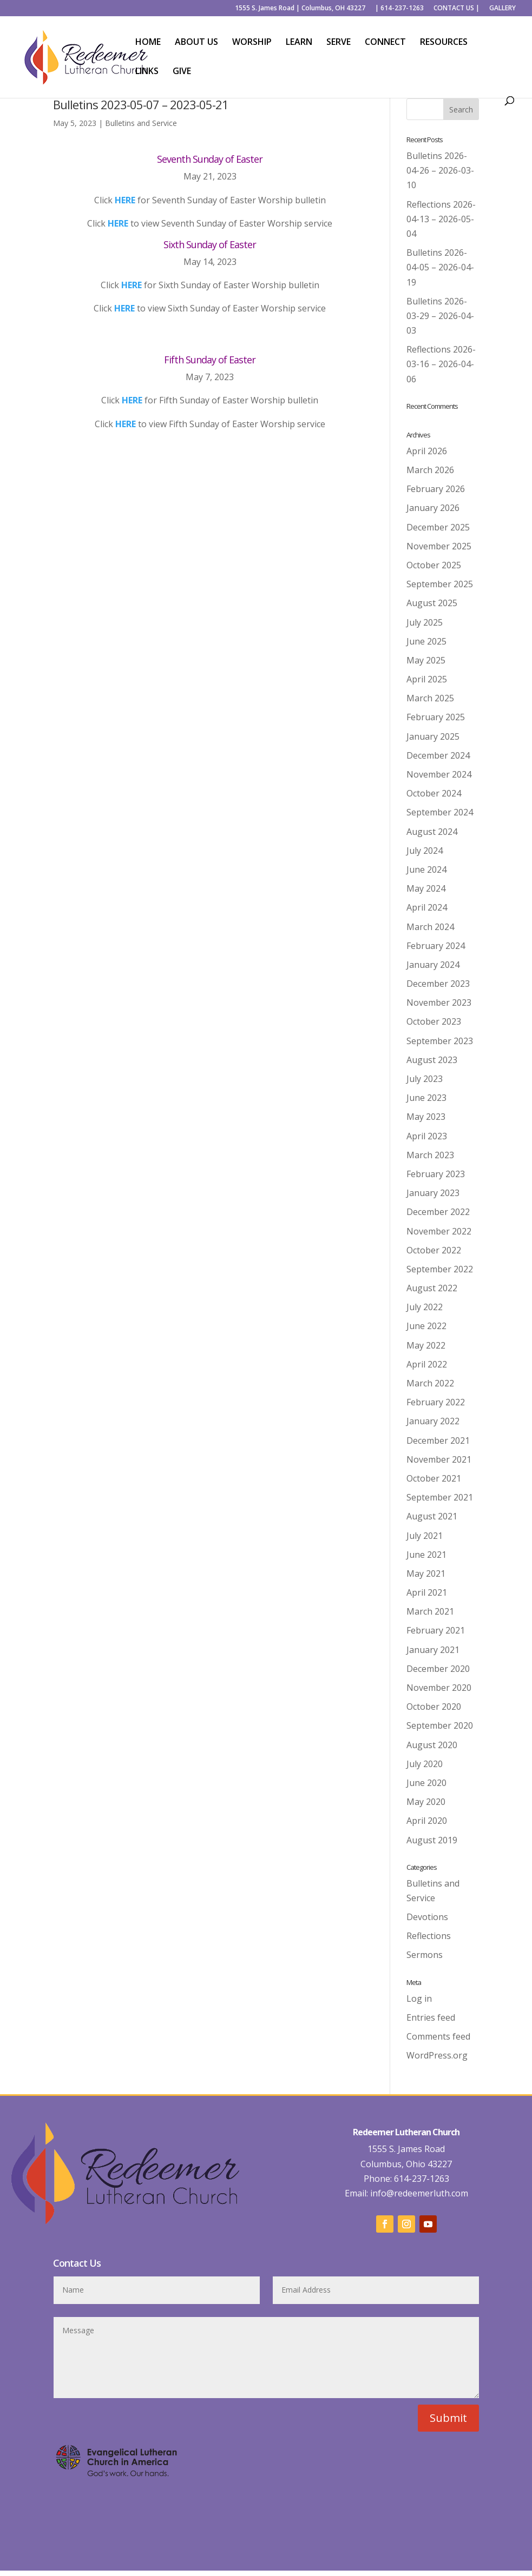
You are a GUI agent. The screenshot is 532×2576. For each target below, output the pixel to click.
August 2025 (431, 603)
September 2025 (439, 584)
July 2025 (424, 622)
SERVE (338, 43)
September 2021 (439, 1497)
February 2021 (435, 1630)
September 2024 (439, 812)
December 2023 (438, 984)
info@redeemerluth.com (418, 2193)
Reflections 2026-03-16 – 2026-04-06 (441, 363)
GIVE (182, 72)
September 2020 (439, 1725)
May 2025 (425, 660)
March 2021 (430, 1611)
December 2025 (438, 527)
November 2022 (438, 1231)
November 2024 (438, 774)
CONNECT (385, 43)
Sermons (424, 1955)
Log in (419, 1998)
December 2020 (438, 1669)
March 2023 (430, 1155)
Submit (448, 2418)
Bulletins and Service (141, 123)
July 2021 (424, 1536)
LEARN (299, 43)
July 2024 (424, 851)
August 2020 (431, 1745)
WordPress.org (437, 2055)
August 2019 (431, 1840)
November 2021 (438, 1459)
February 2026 (435, 489)
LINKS (147, 72)
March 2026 (430, 470)
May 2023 (425, 1117)
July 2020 (424, 1764)
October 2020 (433, 1706)
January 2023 (432, 1193)
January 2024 (432, 965)
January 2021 (432, 1650)
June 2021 (426, 1555)
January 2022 (432, 1421)
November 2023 (438, 1002)
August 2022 (431, 1288)
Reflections (428, 1936)
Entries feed (430, 2017)
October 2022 (433, 1250)
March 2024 (430, 927)
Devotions (427, 1917)
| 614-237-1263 (399, 8)
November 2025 (438, 546)
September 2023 (439, 1041)
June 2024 (426, 869)
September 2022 (439, 1269)
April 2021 (426, 1592)
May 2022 (425, 1345)
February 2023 (435, 1174)
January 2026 (432, 508)
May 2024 (425, 888)
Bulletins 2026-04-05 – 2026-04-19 (440, 267)
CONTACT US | (457, 8)
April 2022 (426, 1364)
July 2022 (424, 1307)
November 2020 (438, 1688)
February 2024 (435, 946)
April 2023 (426, 1136)
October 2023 (433, 1021)
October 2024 (433, 793)
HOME (148, 43)
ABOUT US (196, 43)
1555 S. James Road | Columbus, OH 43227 (300, 8)
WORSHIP (252, 43)
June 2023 (426, 1098)
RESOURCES (444, 43)
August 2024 (431, 832)
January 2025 (432, 736)
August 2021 (431, 1516)
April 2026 (426, 451)
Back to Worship (210, 458)
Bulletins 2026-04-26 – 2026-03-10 (440, 170)
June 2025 (426, 641)
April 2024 (426, 907)
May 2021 (425, 1573)
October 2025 (433, 565)
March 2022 (430, 1383)
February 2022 (435, 1402)
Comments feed (438, 2036)
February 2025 (435, 717)
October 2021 (433, 1478)
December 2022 (438, 1212)
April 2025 (426, 679)
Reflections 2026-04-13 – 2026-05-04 (441, 219)
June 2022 (426, 1326)
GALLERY (502, 8)
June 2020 (426, 1783)
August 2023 (431, 1060)
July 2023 (424, 1079)
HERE (125, 200)
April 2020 (426, 1821)
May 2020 (425, 1802)
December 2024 (438, 755)
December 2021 (438, 1440)
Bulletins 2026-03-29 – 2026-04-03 (440, 315)
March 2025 (430, 698)
